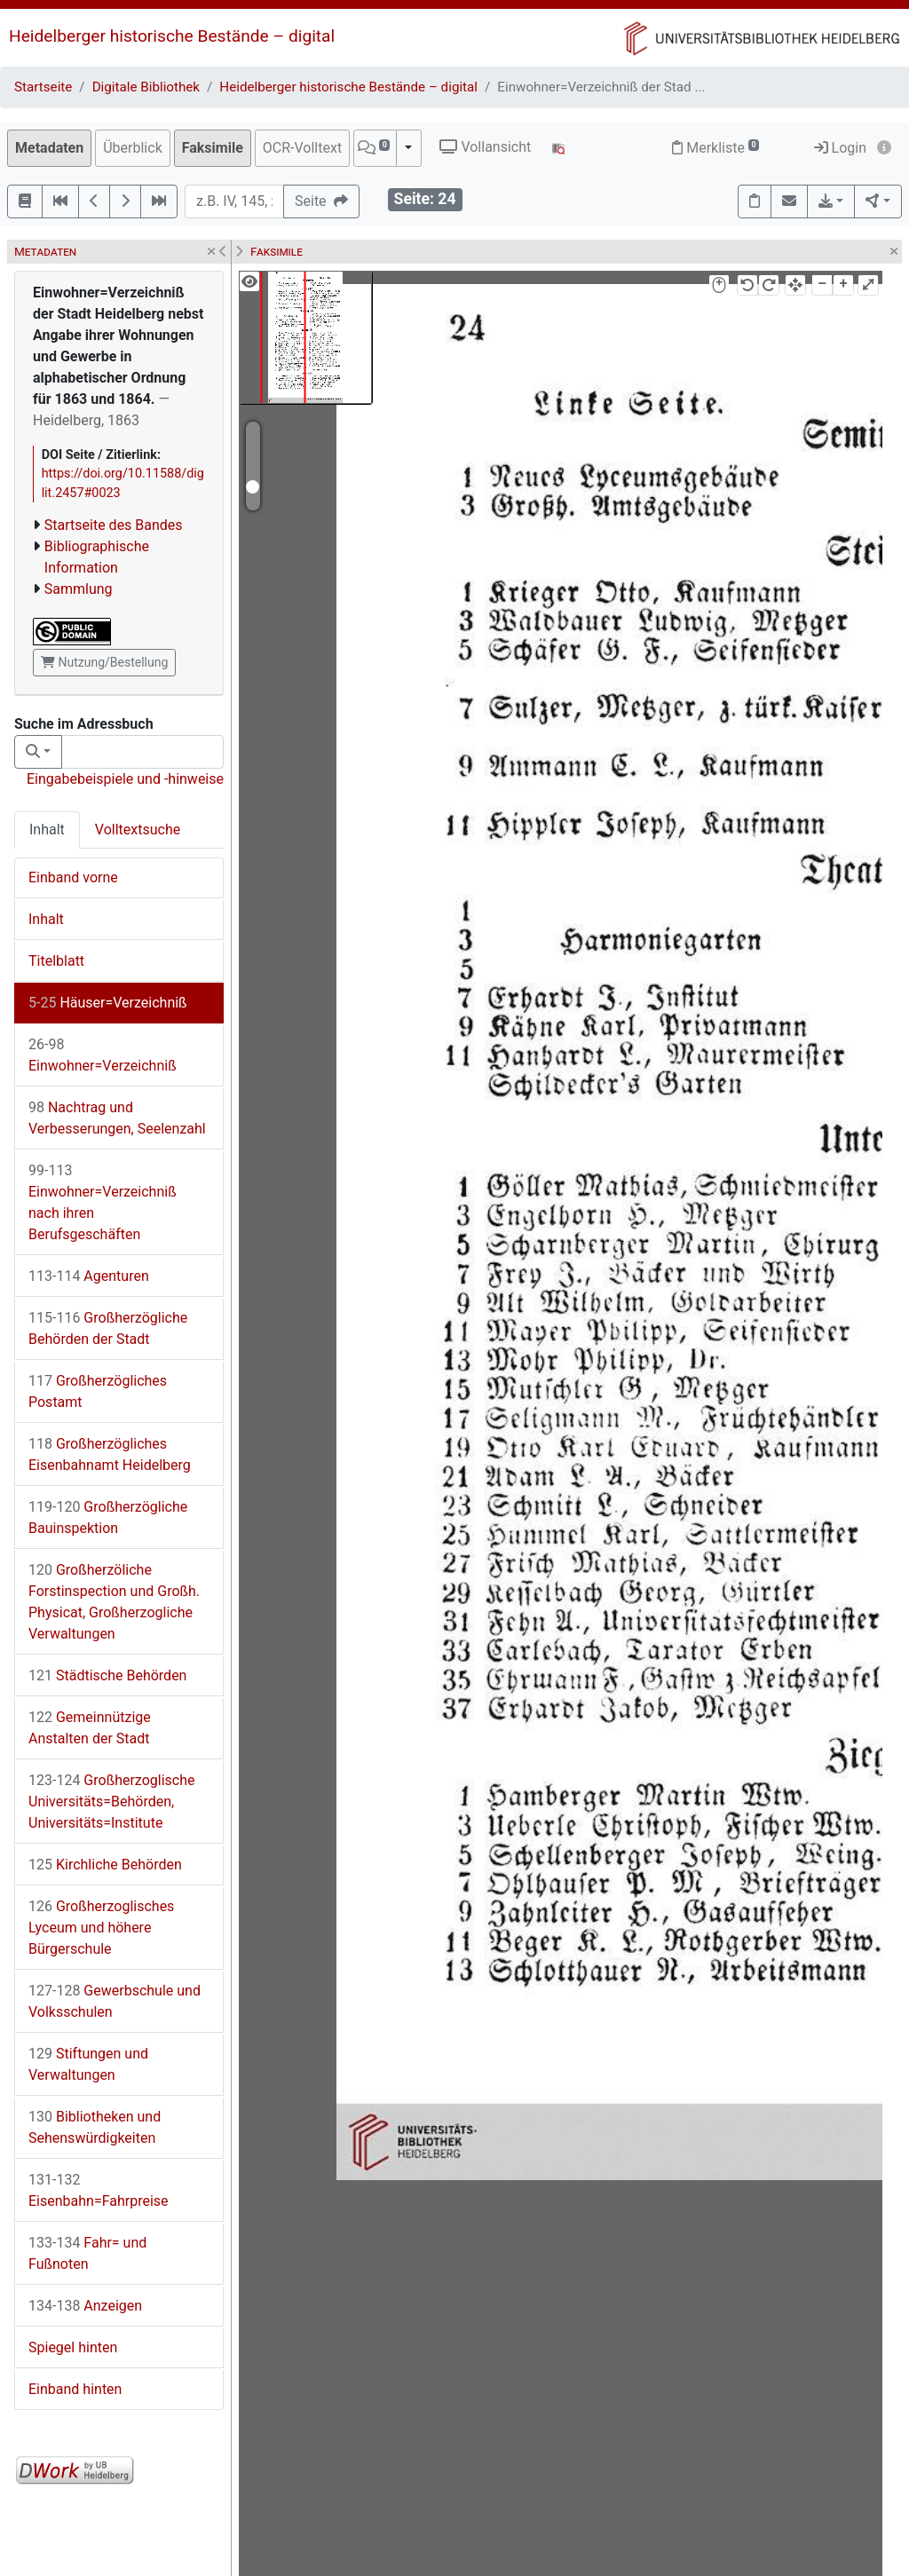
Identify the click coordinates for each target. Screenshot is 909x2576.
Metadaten (49, 147)
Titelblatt (56, 960)
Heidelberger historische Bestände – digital (172, 36)
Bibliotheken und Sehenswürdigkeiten (94, 2127)
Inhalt (47, 829)
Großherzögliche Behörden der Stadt (107, 1328)
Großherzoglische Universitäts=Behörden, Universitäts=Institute (111, 1801)
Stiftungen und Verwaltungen (88, 2064)
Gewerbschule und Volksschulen (114, 2001)
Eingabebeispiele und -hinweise (125, 778)
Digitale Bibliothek (146, 87)
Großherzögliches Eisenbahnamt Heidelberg (109, 1454)
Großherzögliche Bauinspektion (107, 1517)
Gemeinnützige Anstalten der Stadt (89, 1728)
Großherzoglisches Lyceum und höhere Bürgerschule (101, 1927)
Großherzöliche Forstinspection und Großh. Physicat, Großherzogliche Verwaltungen (114, 1601)
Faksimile (212, 147)
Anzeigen (85, 2305)
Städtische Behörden (107, 1675)
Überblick (132, 147)
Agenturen (88, 1276)
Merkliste (715, 147)
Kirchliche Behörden (105, 1864)
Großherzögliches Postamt (97, 1391)
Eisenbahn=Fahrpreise (98, 2190)
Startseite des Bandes (113, 525)
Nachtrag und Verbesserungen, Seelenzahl (117, 1118)
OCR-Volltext (302, 147)
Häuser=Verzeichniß (107, 1002)
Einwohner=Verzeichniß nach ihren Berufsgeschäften (102, 1202)
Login (840, 147)
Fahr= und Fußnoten (87, 2253)
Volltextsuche (137, 829)
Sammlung (78, 589)
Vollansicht (485, 146)
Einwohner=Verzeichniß (102, 1055)
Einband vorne (73, 877)
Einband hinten (75, 2389)
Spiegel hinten (72, 2347)
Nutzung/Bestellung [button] (104, 662)
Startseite (43, 87)
